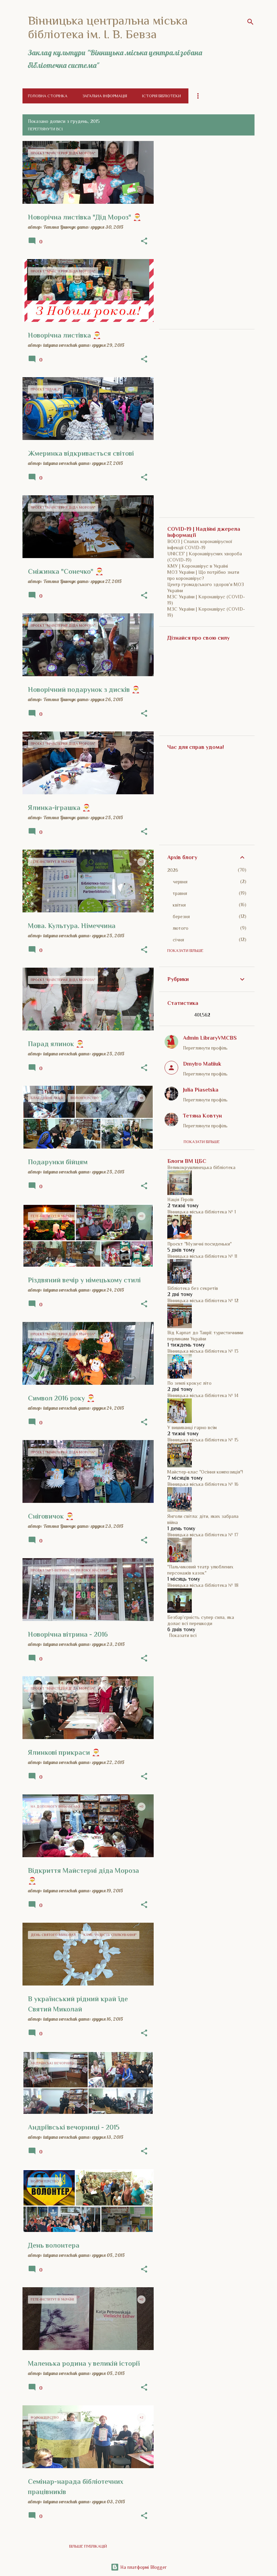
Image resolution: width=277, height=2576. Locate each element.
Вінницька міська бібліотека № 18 (202, 1585)
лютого (180, 928)
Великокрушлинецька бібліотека (201, 1167)
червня (180, 881)
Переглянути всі (45, 129)
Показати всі (183, 1635)
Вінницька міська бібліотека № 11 (202, 1256)
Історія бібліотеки (161, 96)
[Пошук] (250, 22)
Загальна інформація (104, 96)
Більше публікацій (88, 2546)
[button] (144, 241)
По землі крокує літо (189, 1383)
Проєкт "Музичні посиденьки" (199, 1244)
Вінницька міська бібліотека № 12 (202, 1300)
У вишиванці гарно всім (192, 1427)
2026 (172, 870)
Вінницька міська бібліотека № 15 (202, 1439)
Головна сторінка (47, 96)
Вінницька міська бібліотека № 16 (202, 1484)
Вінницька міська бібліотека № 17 (202, 1534)
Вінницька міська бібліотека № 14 (202, 1395)
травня (180, 893)
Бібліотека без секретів (192, 1288)
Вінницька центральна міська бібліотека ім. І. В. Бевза (108, 27)
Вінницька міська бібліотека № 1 (201, 1211)
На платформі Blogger (139, 2567)
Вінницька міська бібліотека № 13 (202, 1351)
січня (178, 939)
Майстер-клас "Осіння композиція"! (205, 1472)
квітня (179, 905)
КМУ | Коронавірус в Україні (197, 566)
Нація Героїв (180, 1199)
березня (181, 916)
